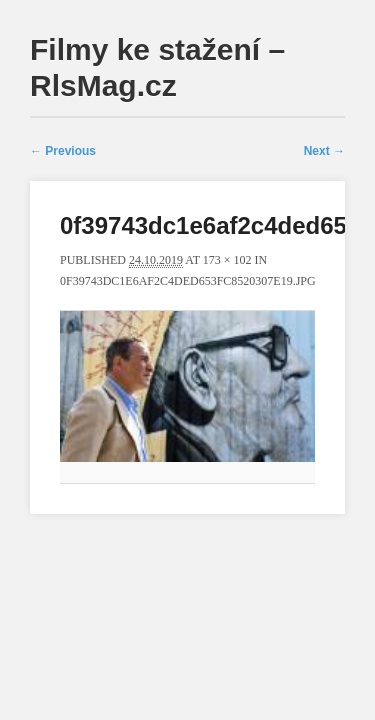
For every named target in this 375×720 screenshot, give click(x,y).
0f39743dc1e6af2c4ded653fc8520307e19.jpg (188, 281)
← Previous (63, 151)
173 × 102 (227, 260)
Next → (324, 151)
